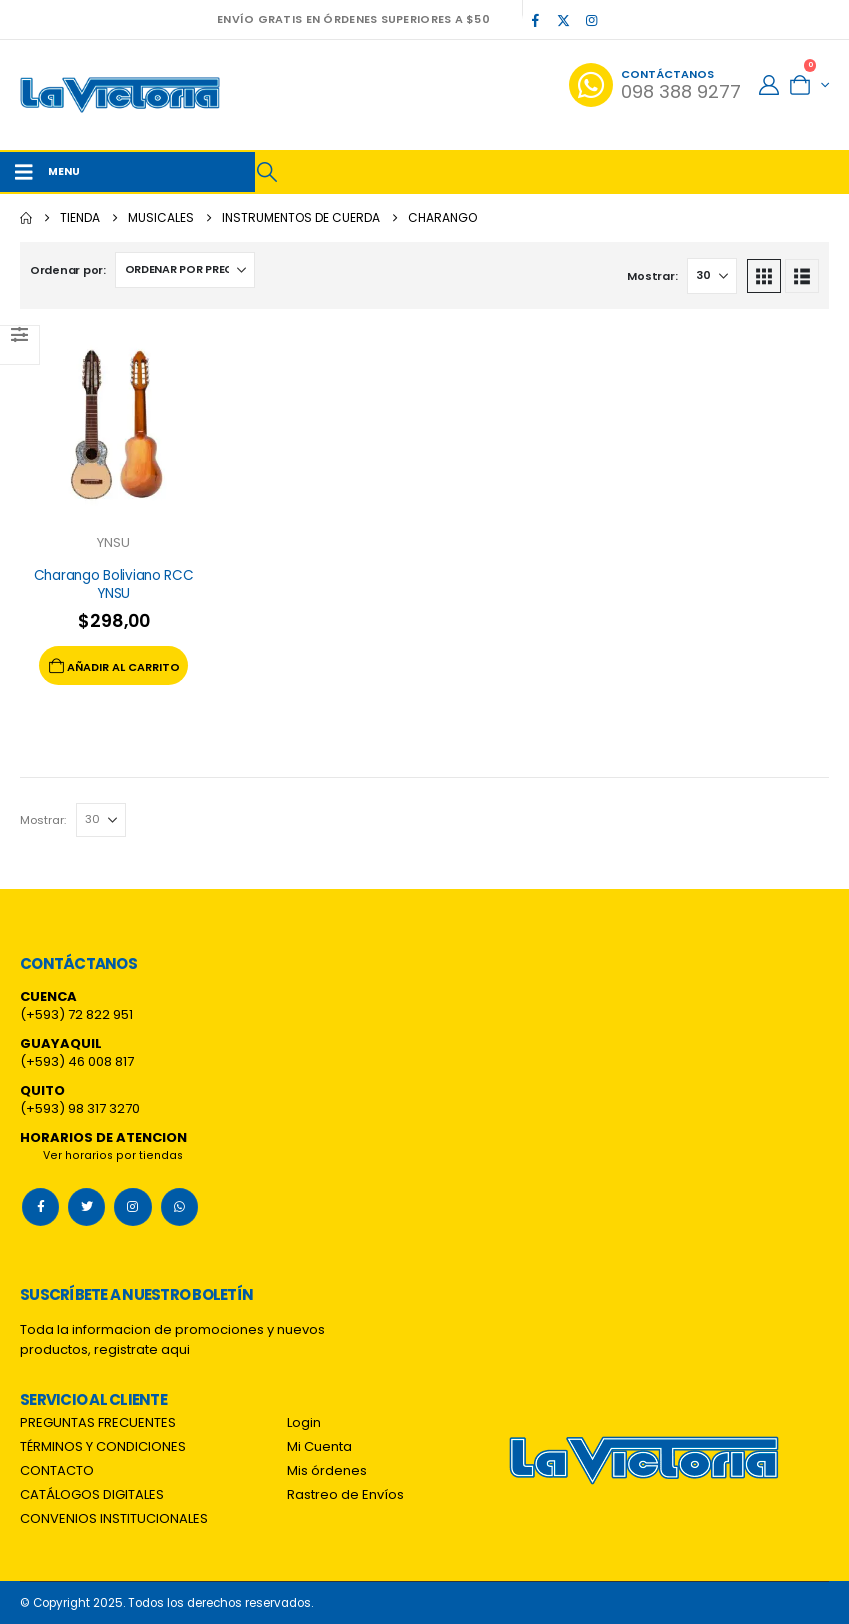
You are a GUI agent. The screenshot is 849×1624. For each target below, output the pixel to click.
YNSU (113, 542)
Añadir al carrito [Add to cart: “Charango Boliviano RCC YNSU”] (113, 665)
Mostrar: (652, 276)
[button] (267, 172)
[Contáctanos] (655, 85)
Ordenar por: (68, 270)
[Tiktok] (619, 20)
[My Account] (769, 85)
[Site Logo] (120, 95)
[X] (563, 20)
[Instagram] (591, 20)
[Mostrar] (712, 276)
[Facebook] (535, 20)
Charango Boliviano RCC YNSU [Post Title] (114, 584)
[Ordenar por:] (185, 270)
